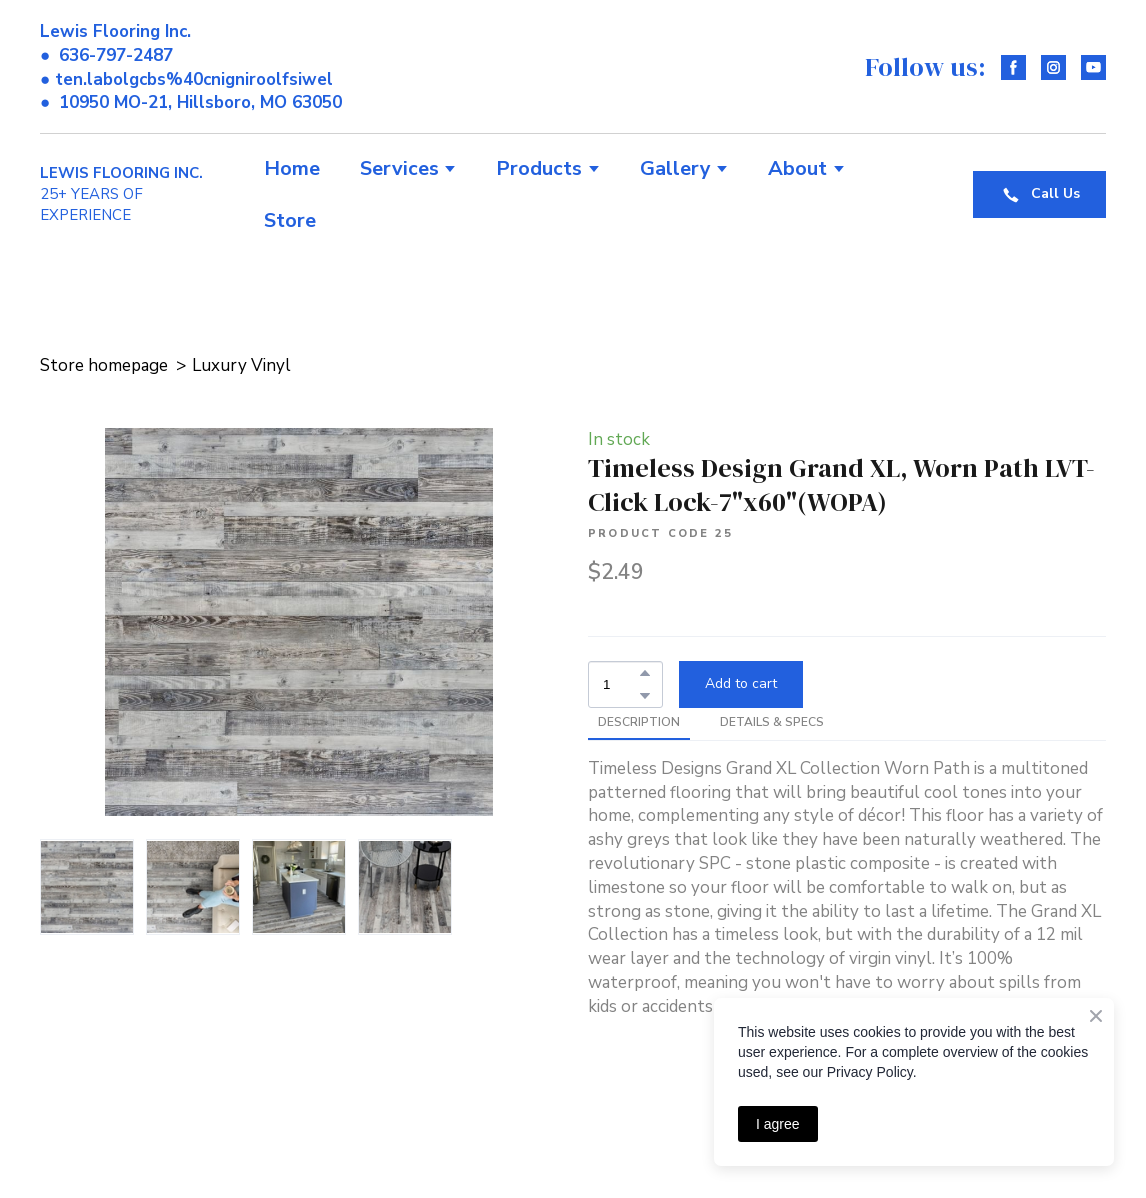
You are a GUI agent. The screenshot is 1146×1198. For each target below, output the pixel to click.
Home (292, 168)
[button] (1013, 67)
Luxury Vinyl (241, 365)
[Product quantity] (620, 684)
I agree (778, 1124)
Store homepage (104, 365)
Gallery (675, 168)
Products (539, 168)
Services (399, 168)
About (797, 168)
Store (290, 220)
